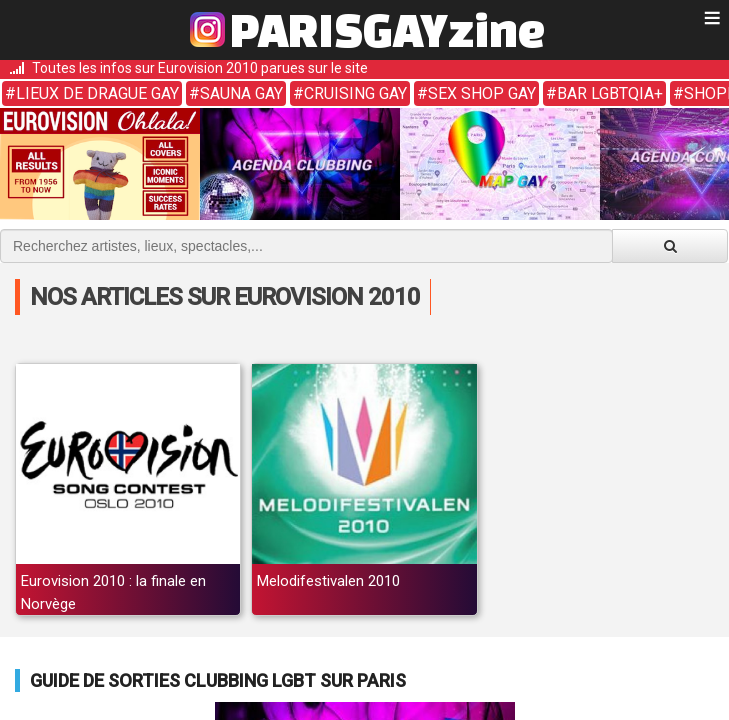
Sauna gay (241, 93)
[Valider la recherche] (670, 246)
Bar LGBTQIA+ (610, 93)
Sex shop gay (482, 93)
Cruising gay (355, 93)
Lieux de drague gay (97, 93)
